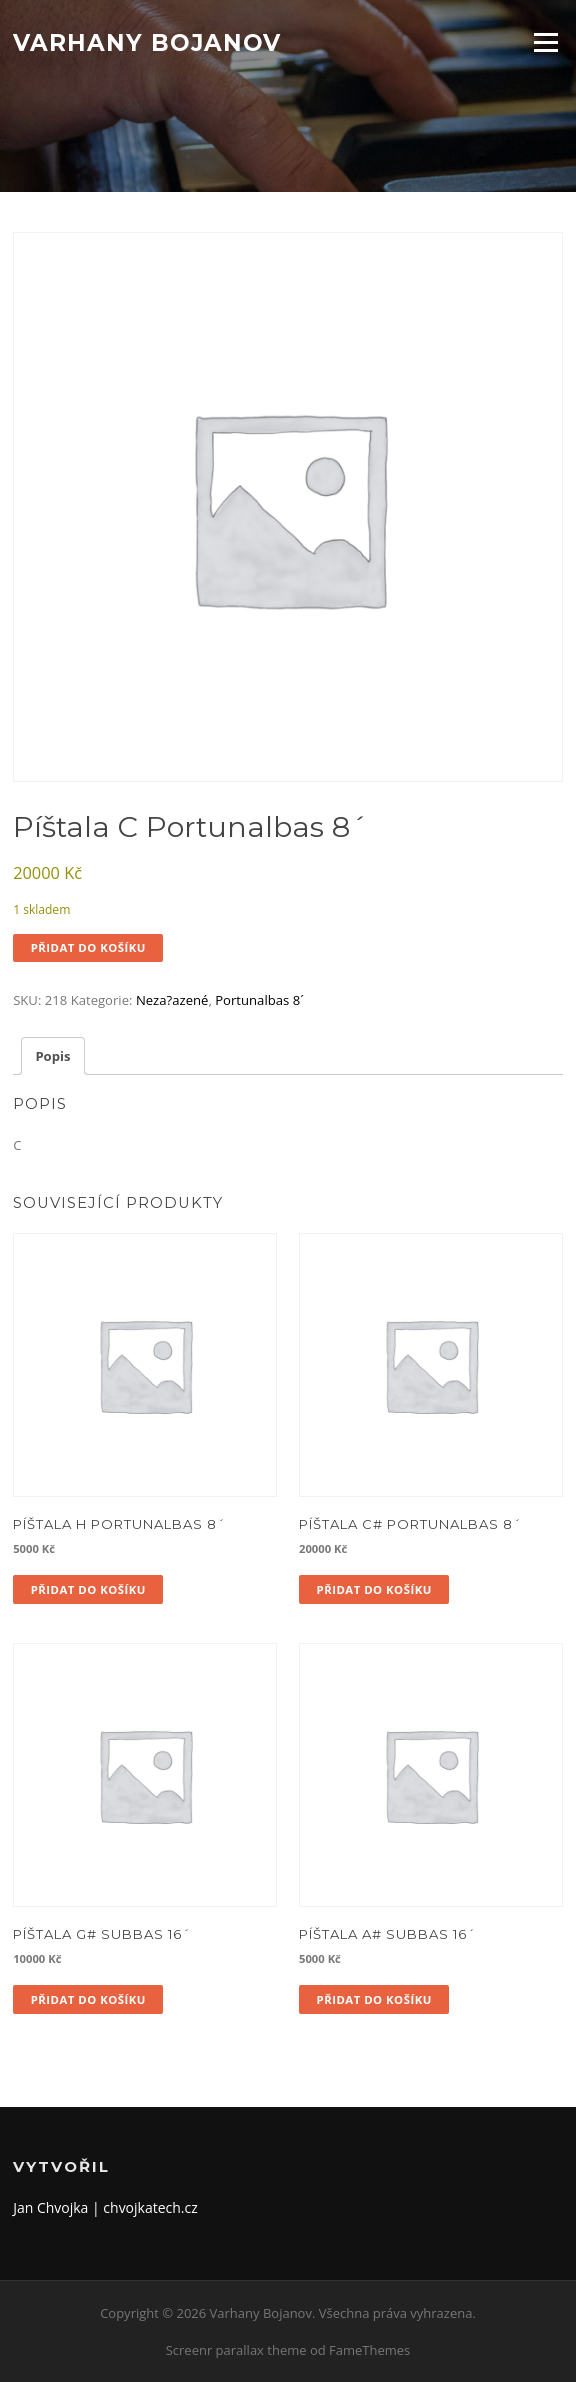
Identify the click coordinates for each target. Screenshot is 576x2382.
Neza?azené (172, 1000)
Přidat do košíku (88, 947)
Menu (545, 42)
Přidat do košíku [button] (88, 1589)
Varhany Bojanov (147, 42)
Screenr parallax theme (236, 2350)
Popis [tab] (52, 1056)
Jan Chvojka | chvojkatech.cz (105, 2207)
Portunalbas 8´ (259, 1000)
